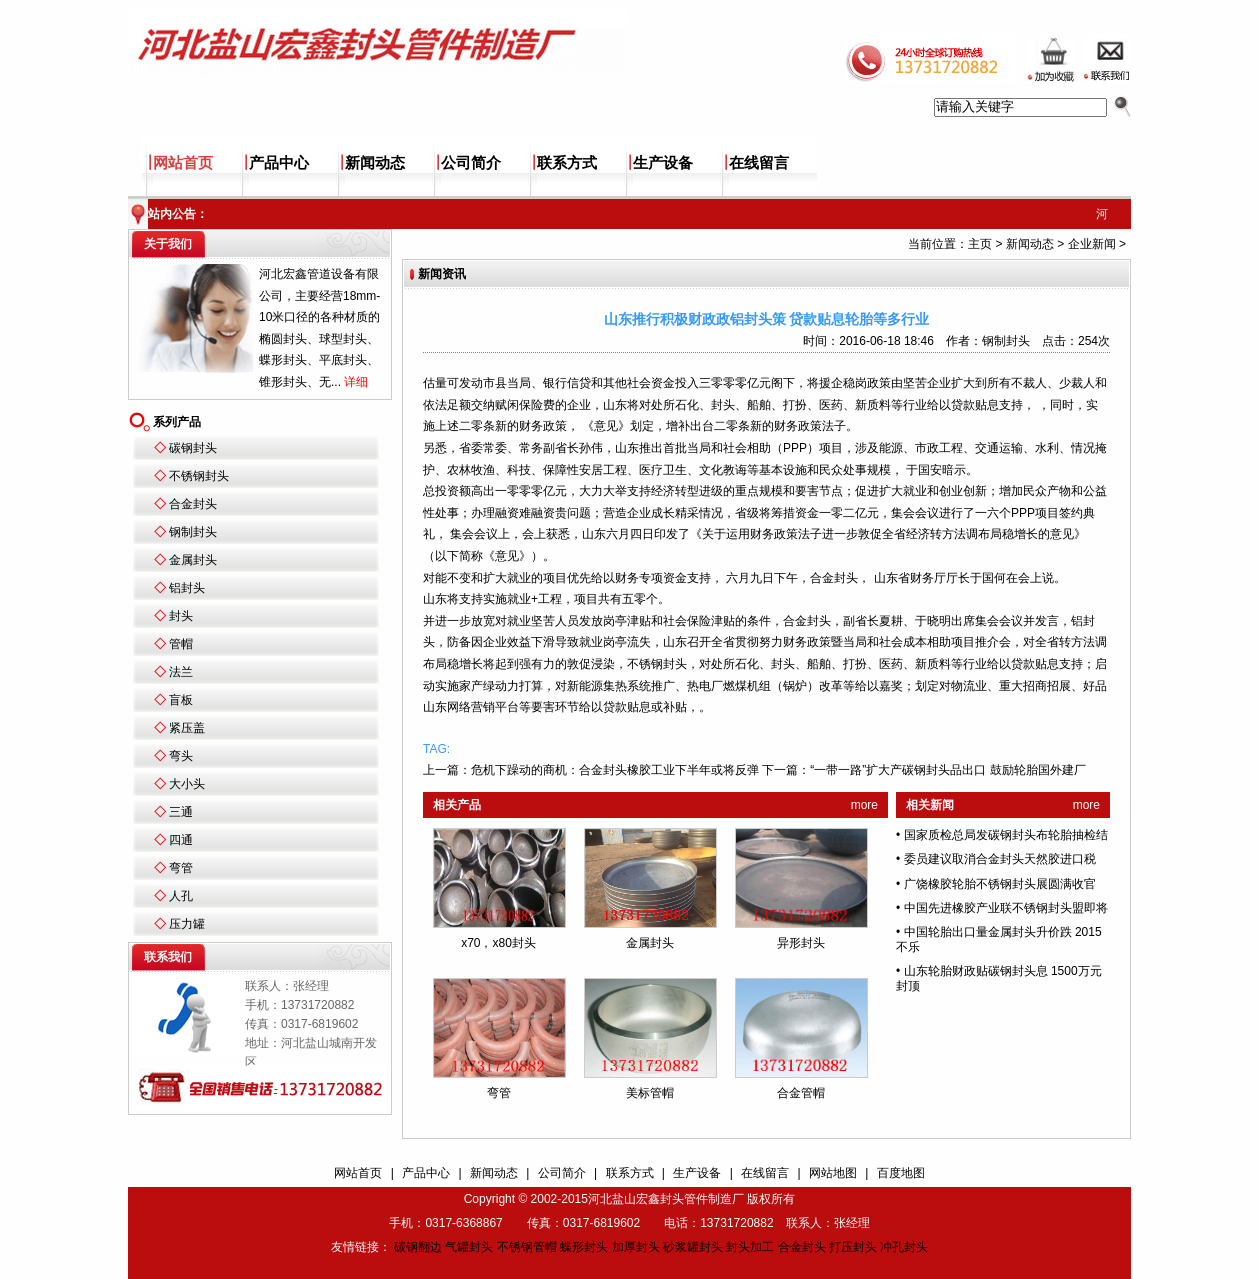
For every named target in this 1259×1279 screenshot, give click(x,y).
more (864, 805)
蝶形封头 (584, 1247)
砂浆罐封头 (693, 1247)
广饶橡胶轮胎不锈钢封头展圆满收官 (1000, 884)
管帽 (181, 644)
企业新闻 (1092, 244)
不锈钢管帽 (527, 1247)
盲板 (181, 700)
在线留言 (759, 163)
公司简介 (471, 163)
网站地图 (833, 1173)
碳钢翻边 (418, 1247)
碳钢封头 (193, 448)
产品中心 (279, 163)
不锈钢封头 (199, 476)
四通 (181, 840)
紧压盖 (187, 728)
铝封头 (187, 588)
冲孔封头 (904, 1247)
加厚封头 (636, 1247)
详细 (356, 382)
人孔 (181, 896)
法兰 (181, 672)
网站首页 (183, 163)
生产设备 (663, 163)
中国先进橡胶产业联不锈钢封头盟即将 (1006, 908)
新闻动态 (375, 163)
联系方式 (567, 163)
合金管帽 (801, 1093)
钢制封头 (193, 532)
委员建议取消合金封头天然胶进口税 (1000, 859)
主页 (980, 244)
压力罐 (187, 924)
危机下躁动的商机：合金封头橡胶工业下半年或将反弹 (615, 770)
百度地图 (901, 1173)
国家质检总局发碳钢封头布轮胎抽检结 (1006, 835)
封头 (181, 616)
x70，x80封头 (498, 943)
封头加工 (750, 1247)
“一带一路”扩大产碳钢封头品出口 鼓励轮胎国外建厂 (947, 770)
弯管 (181, 868)
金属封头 (193, 560)
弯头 (181, 756)
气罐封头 (469, 1247)
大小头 (187, 784)
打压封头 (853, 1247)
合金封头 (193, 504)
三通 (181, 812)
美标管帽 (650, 1093)
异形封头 (801, 943)
